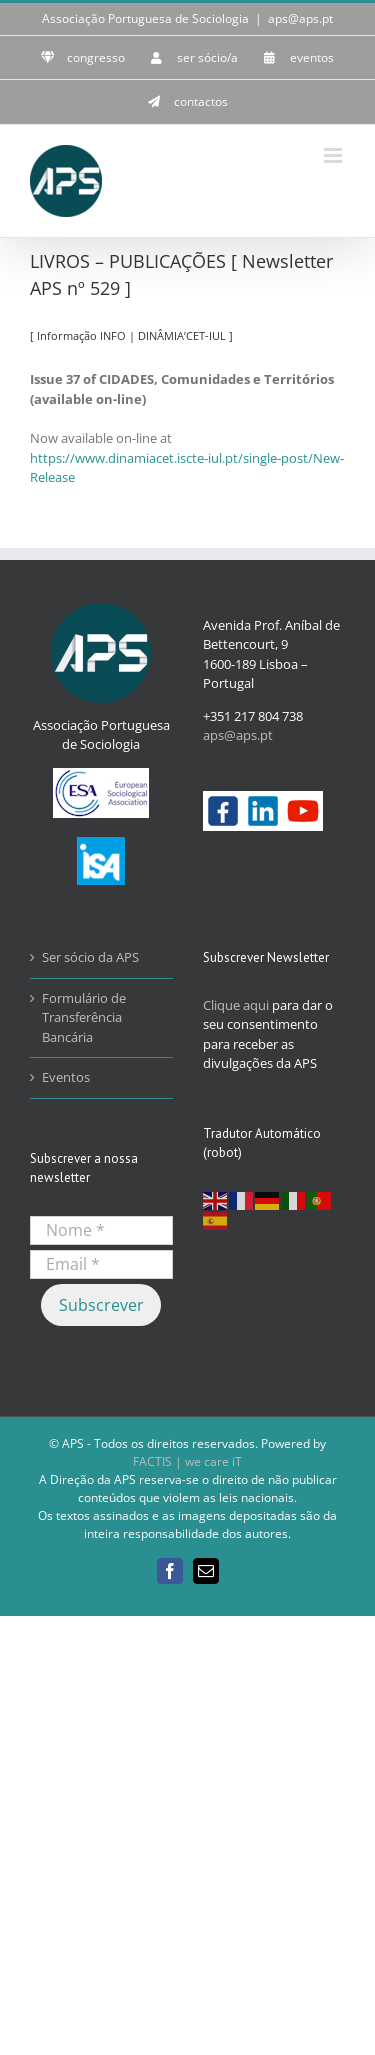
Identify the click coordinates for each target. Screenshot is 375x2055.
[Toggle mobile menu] (334, 155)
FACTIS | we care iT (187, 1461)
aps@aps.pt (300, 18)
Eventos (66, 1077)
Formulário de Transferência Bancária (84, 1017)
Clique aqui (236, 1005)
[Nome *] (101, 1230)
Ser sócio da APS (90, 957)
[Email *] (101, 1264)
